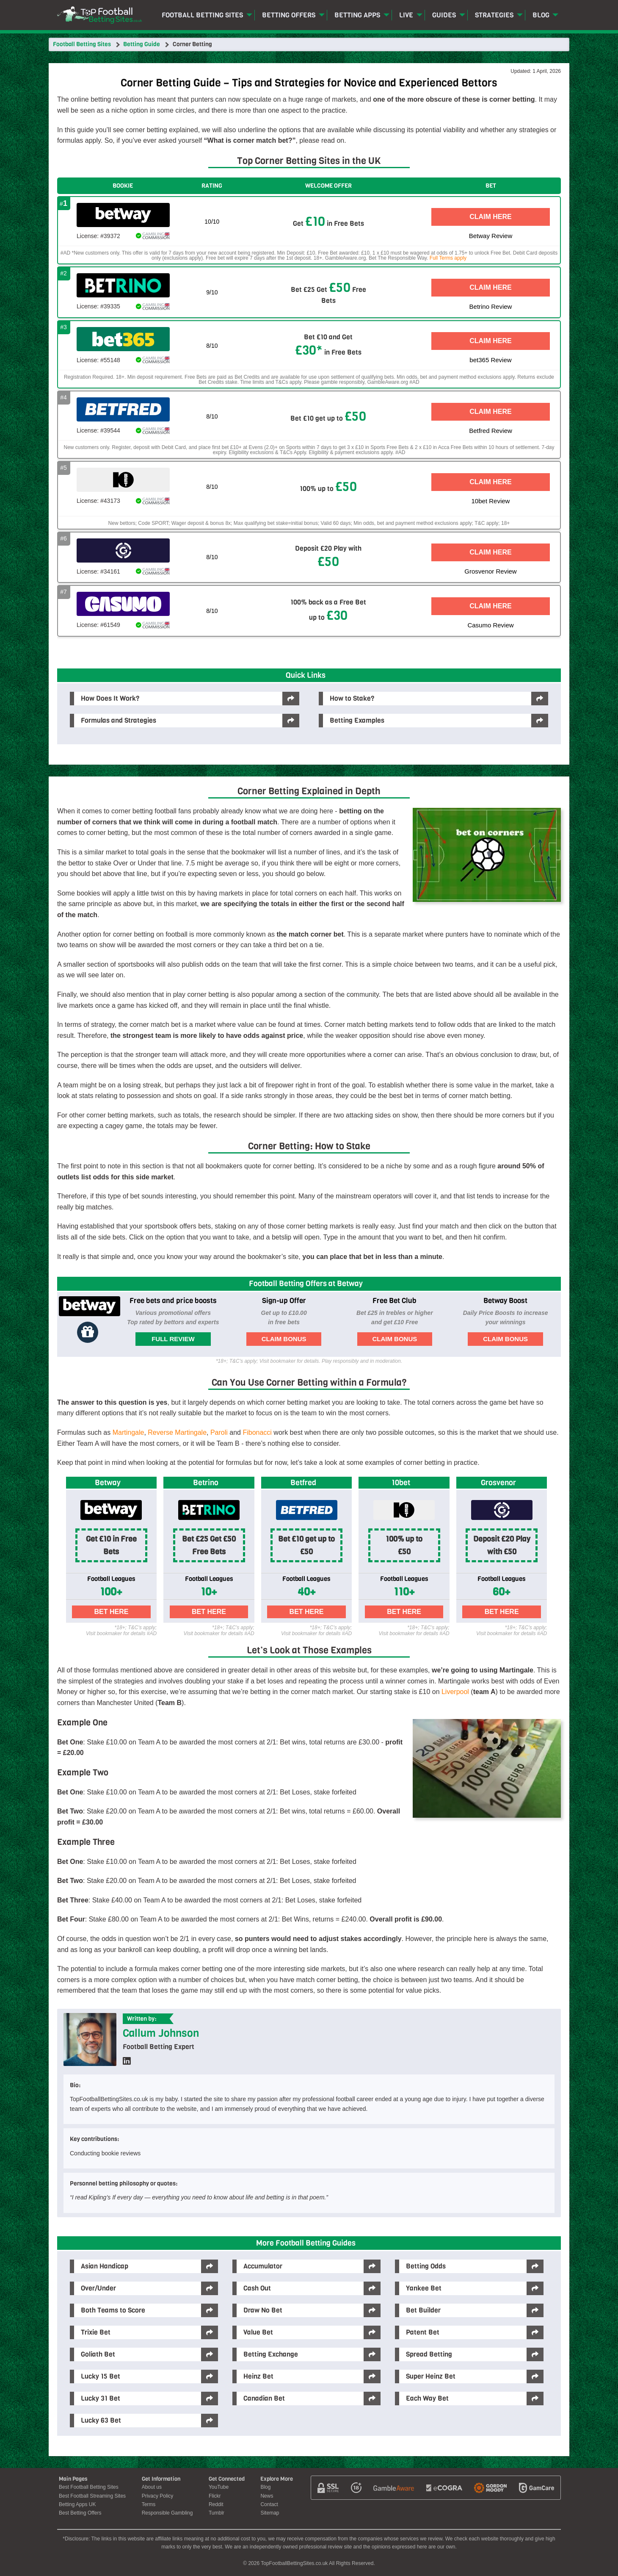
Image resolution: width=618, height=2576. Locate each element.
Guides (444, 15)
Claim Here (490, 216)
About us (152, 2487)
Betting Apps (357, 15)
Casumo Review (490, 625)
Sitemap (269, 2513)
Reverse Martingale (177, 1432)
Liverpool (455, 1691)
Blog (540, 15)
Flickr (215, 2496)
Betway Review (491, 235)
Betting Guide (141, 44)
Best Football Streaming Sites (92, 2496)
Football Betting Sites (202, 15)
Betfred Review (490, 430)
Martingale (128, 1432)
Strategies (494, 15)
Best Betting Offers (80, 2513)
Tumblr (216, 2513)
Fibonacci (257, 1432)
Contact (269, 2504)
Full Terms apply (448, 258)
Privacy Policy (158, 2496)
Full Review (173, 1338)
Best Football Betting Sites (89, 2487)
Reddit (216, 2504)
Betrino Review (490, 306)
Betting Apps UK (77, 2504)
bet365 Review (490, 359)
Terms (149, 2504)
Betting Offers (288, 15)
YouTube (219, 2487)
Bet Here (111, 1611)
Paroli (219, 1432)
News (266, 2496)
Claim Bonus (284, 1338)
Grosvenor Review (490, 571)
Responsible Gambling (167, 2513)
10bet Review (491, 501)
